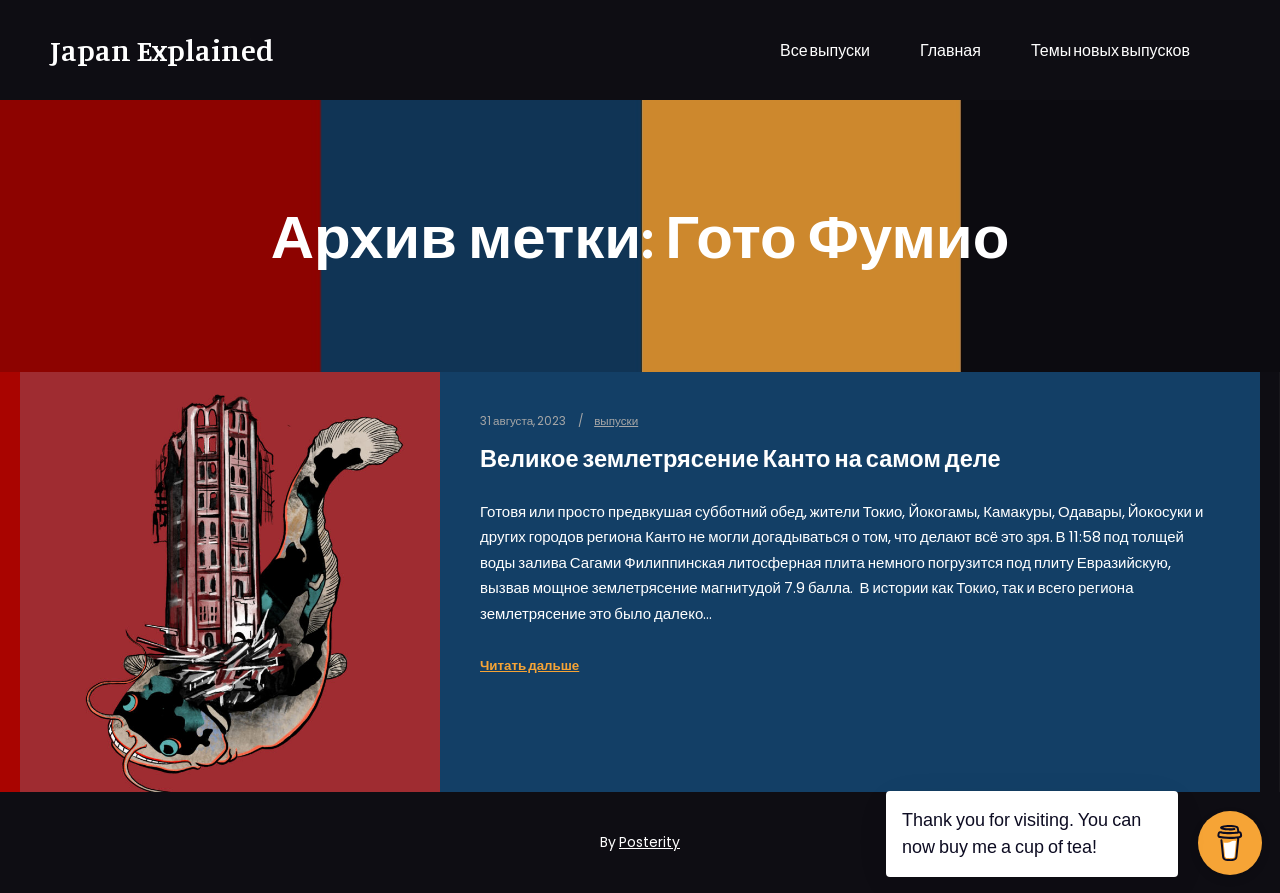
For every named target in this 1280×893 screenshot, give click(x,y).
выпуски (616, 421)
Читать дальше (529, 665)
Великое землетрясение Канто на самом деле (740, 458)
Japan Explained (150, 50)
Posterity (649, 842)
